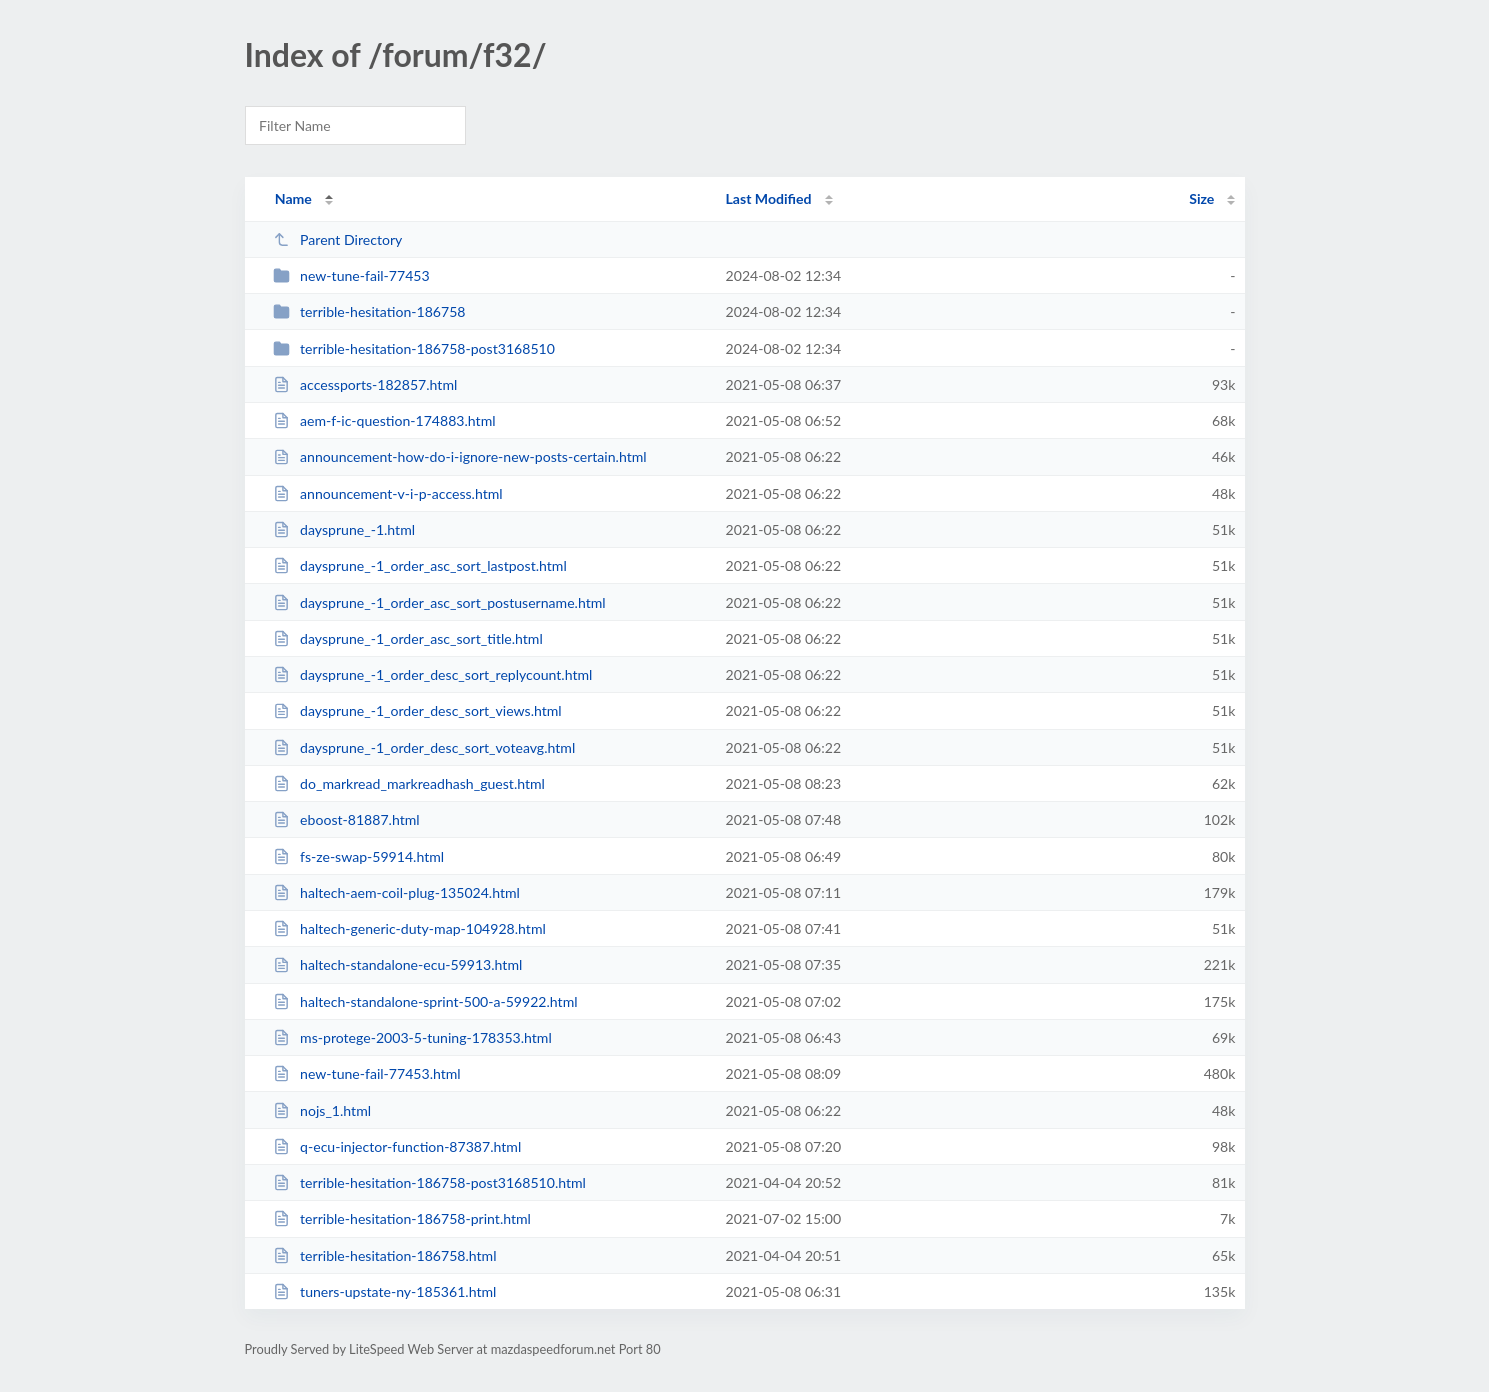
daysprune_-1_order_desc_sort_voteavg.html (424, 747)
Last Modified (769, 198)
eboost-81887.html (346, 819)
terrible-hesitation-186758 (369, 311)
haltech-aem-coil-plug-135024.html (396, 892)
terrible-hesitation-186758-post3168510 (414, 348)
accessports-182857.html (365, 384)
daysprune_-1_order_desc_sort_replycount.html (433, 674)
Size (1201, 198)
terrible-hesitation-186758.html (385, 1255)
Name (293, 198)
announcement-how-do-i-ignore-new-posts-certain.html (460, 456)
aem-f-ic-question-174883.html (384, 420)
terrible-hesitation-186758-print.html (402, 1218)
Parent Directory (338, 239)
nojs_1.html (322, 1110)
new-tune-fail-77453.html (367, 1073)
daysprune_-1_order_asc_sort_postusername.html (439, 602)
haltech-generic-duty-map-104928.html (409, 928)
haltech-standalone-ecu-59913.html (398, 964)
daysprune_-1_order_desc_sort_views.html (417, 710)
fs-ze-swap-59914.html (359, 856)
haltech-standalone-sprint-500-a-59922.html (425, 1001)
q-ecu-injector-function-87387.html (397, 1146)
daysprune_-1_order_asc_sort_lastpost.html (420, 565)
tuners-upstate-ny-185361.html (385, 1291)
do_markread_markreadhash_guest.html (409, 783)
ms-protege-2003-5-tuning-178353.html (412, 1037)
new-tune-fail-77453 (351, 275)
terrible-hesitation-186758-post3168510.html (429, 1182)
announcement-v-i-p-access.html (388, 493)
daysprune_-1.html (344, 529)
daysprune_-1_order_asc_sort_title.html (408, 638)
